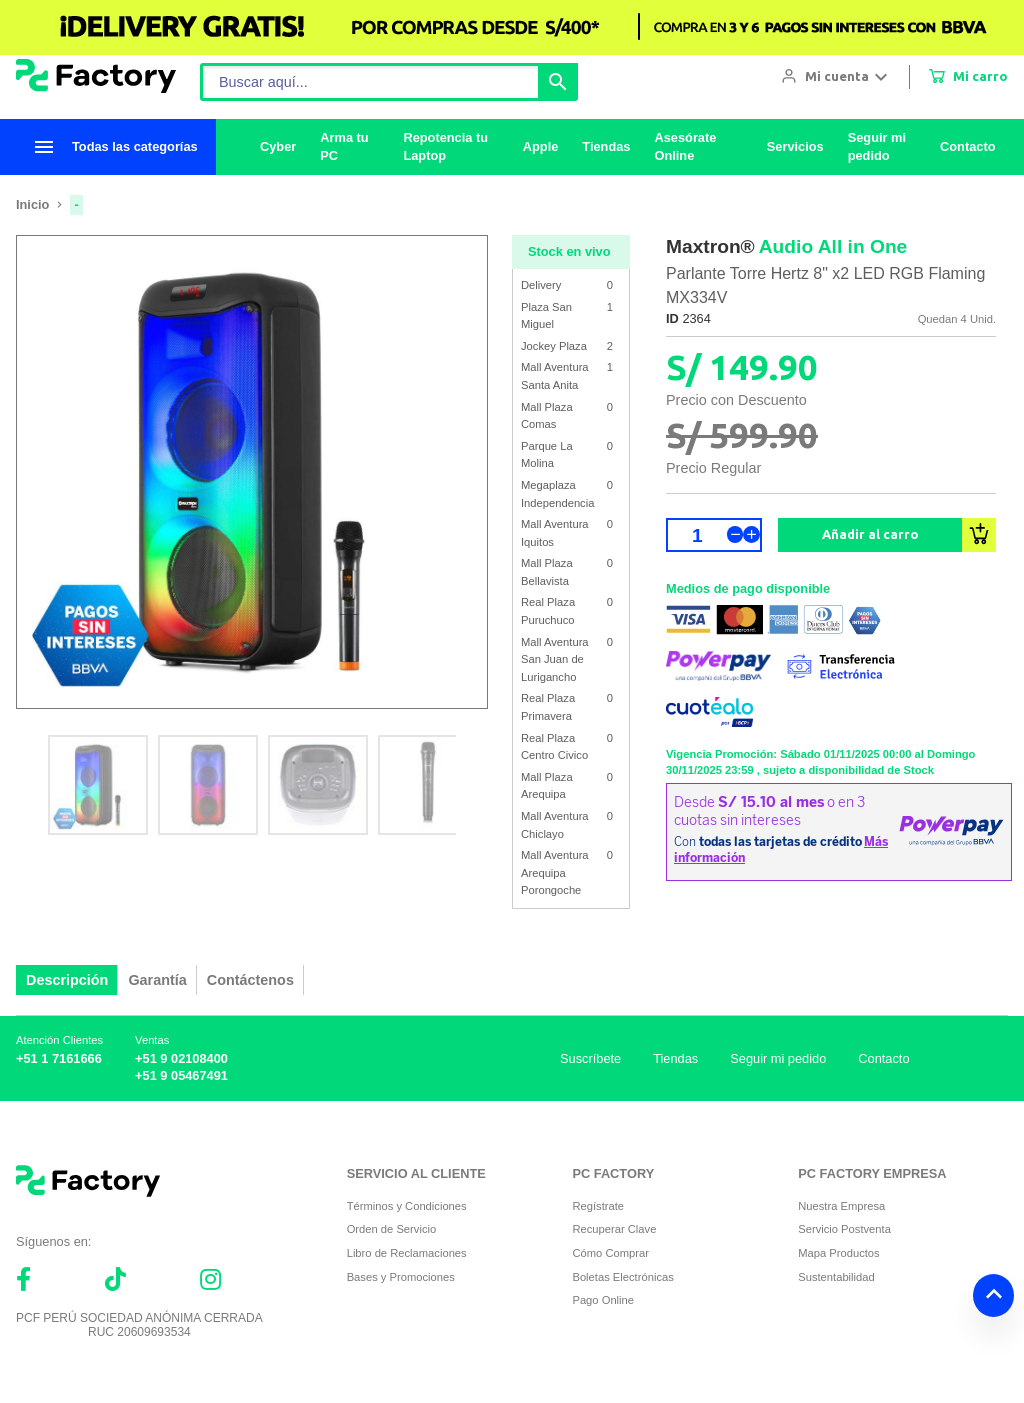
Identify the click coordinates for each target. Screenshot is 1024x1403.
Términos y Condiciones (407, 1206)
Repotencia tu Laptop (446, 146)
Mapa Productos (838, 1253)
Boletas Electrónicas (622, 1277)
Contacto (968, 146)
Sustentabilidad (836, 1277)
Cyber (278, 146)
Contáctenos (250, 980)
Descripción (67, 980)
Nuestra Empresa (841, 1206)
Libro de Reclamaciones (407, 1253)
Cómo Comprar (610, 1253)
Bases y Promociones (401, 1277)
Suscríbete (590, 1058)
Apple (541, 146)
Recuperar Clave (614, 1229)
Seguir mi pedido (877, 146)
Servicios (795, 146)
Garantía (157, 980)
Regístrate (598, 1206)
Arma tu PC (344, 146)
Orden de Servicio (392, 1229)
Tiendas (607, 146)
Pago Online (603, 1300)
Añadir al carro (870, 534)
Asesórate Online (686, 146)
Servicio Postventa (844, 1229)
